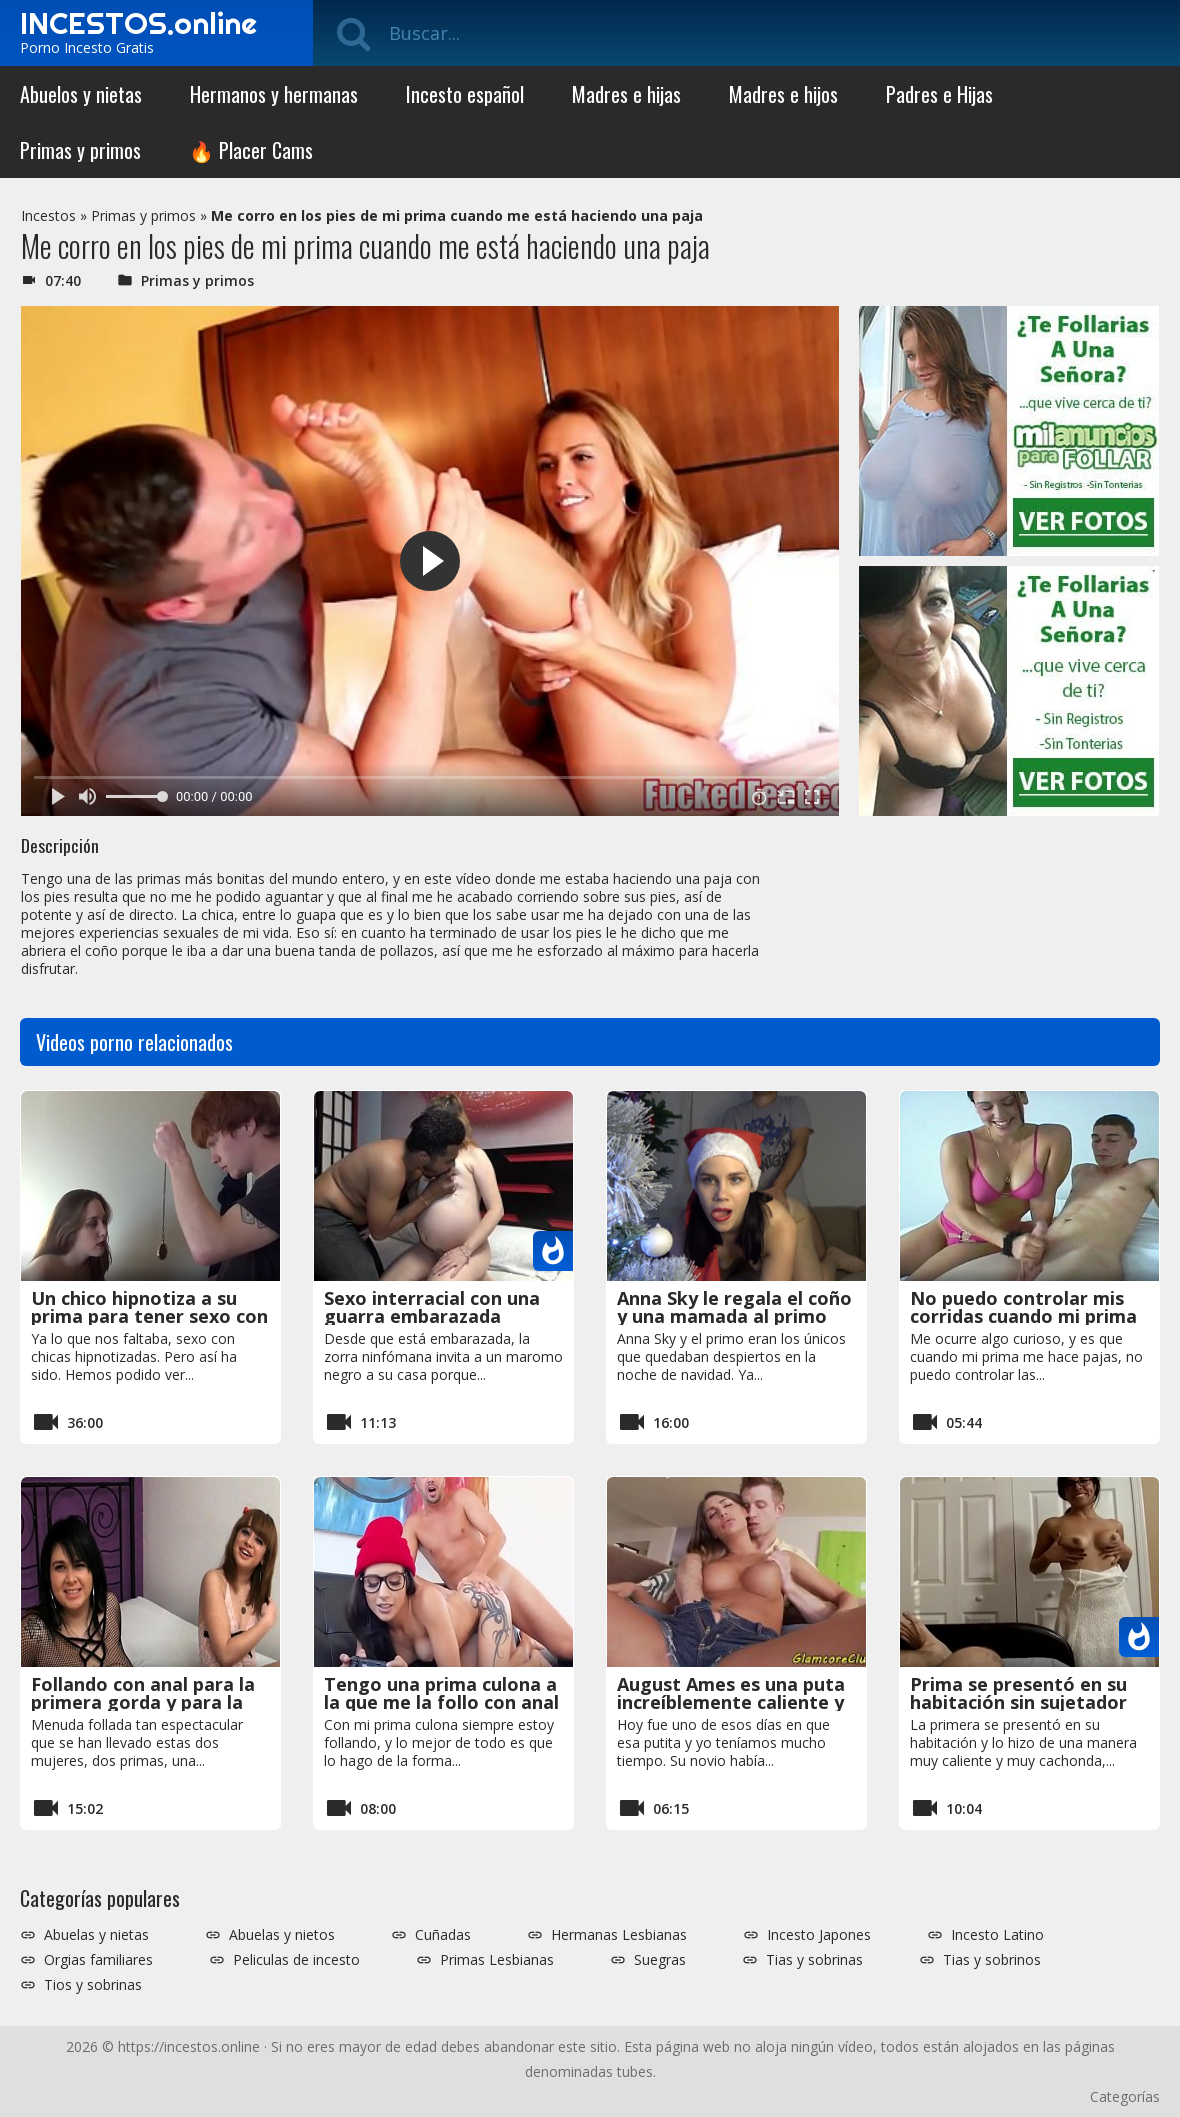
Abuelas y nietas (96, 1935)
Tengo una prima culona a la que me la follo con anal (441, 1693)
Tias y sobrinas (814, 1960)
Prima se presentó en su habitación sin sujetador (1018, 1693)
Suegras (660, 1960)
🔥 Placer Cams (251, 150)
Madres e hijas (626, 94)
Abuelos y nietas (81, 94)
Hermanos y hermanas (274, 94)
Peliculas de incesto (296, 1960)
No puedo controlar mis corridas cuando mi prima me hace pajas (1023, 1316)
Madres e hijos (783, 94)
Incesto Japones (819, 1935)
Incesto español (465, 94)
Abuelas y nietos (282, 1935)
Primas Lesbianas (497, 1960)
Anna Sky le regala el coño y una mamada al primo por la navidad (734, 1316)
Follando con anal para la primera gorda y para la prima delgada (143, 1702)
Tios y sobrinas (93, 1985)
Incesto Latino (997, 1935)
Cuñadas (443, 1935)
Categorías (1125, 2096)
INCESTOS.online (138, 23)
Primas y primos (80, 150)
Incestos (48, 215)
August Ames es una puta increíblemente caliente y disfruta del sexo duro (731, 1702)
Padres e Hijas (939, 94)
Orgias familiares (98, 1960)
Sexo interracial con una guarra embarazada (432, 1307)
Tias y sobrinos (992, 1960)
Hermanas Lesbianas (619, 1935)
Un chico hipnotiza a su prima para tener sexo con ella (149, 1316)
